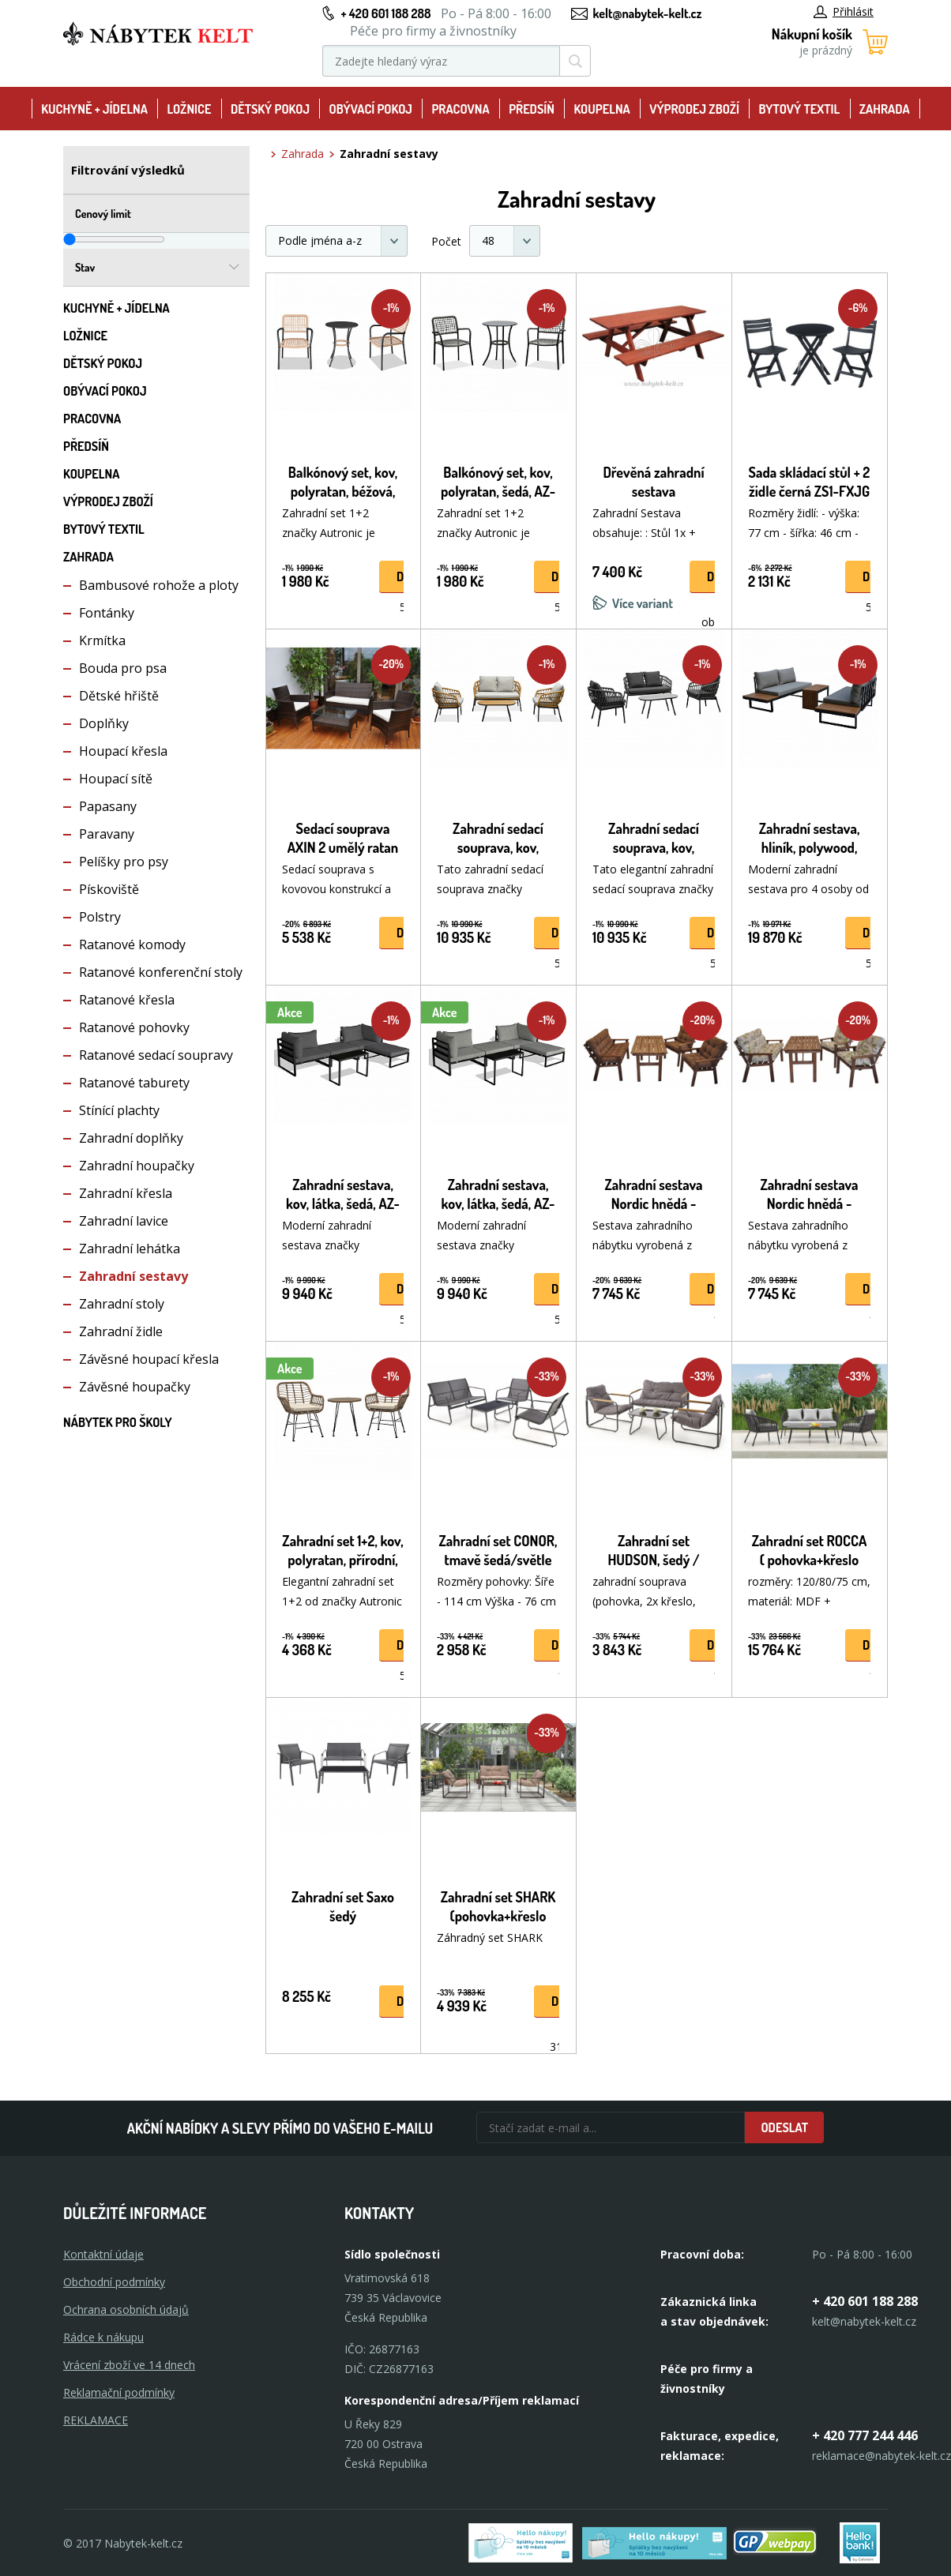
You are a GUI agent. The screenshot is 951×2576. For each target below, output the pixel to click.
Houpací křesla (123, 751)
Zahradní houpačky (136, 1165)
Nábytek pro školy (117, 1422)
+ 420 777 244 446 (865, 2435)
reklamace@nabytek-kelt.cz (881, 2455)
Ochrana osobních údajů (126, 2309)
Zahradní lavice (123, 1221)
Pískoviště (109, 889)
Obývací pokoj (370, 109)
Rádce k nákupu (103, 2337)
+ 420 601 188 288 (385, 13)
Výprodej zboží (694, 109)
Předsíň (531, 109)
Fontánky (106, 612)
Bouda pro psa (123, 668)
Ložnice (189, 109)
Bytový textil (799, 109)
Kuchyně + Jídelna (94, 109)
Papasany (108, 806)
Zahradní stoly (121, 1303)
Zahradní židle (121, 1331)
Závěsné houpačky (134, 1386)
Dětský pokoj (270, 109)
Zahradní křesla (125, 1193)
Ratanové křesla (127, 999)
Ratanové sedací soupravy (156, 1055)
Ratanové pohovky (134, 1027)
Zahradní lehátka (129, 1248)
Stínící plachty (119, 1110)
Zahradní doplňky (131, 1138)
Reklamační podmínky (119, 2392)
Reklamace (95, 2420)
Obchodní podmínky (114, 2281)
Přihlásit (844, 11)
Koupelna (601, 109)
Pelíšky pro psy (123, 861)
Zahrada (884, 109)
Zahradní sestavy (133, 1276)
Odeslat (784, 2127)
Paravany (106, 834)
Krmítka (102, 640)
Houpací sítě (115, 778)
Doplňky (104, 723)
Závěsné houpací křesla (149, 1359)
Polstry (100, 917)
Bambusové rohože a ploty (159, 585)
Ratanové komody (132, 944)
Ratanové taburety (134, 1082)
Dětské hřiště (119, 695)
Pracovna (460, 109)
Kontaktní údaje (103, 2254)
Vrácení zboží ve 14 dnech (129, 2364)
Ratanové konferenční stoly (160, 972)
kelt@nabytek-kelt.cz (647, 13)
